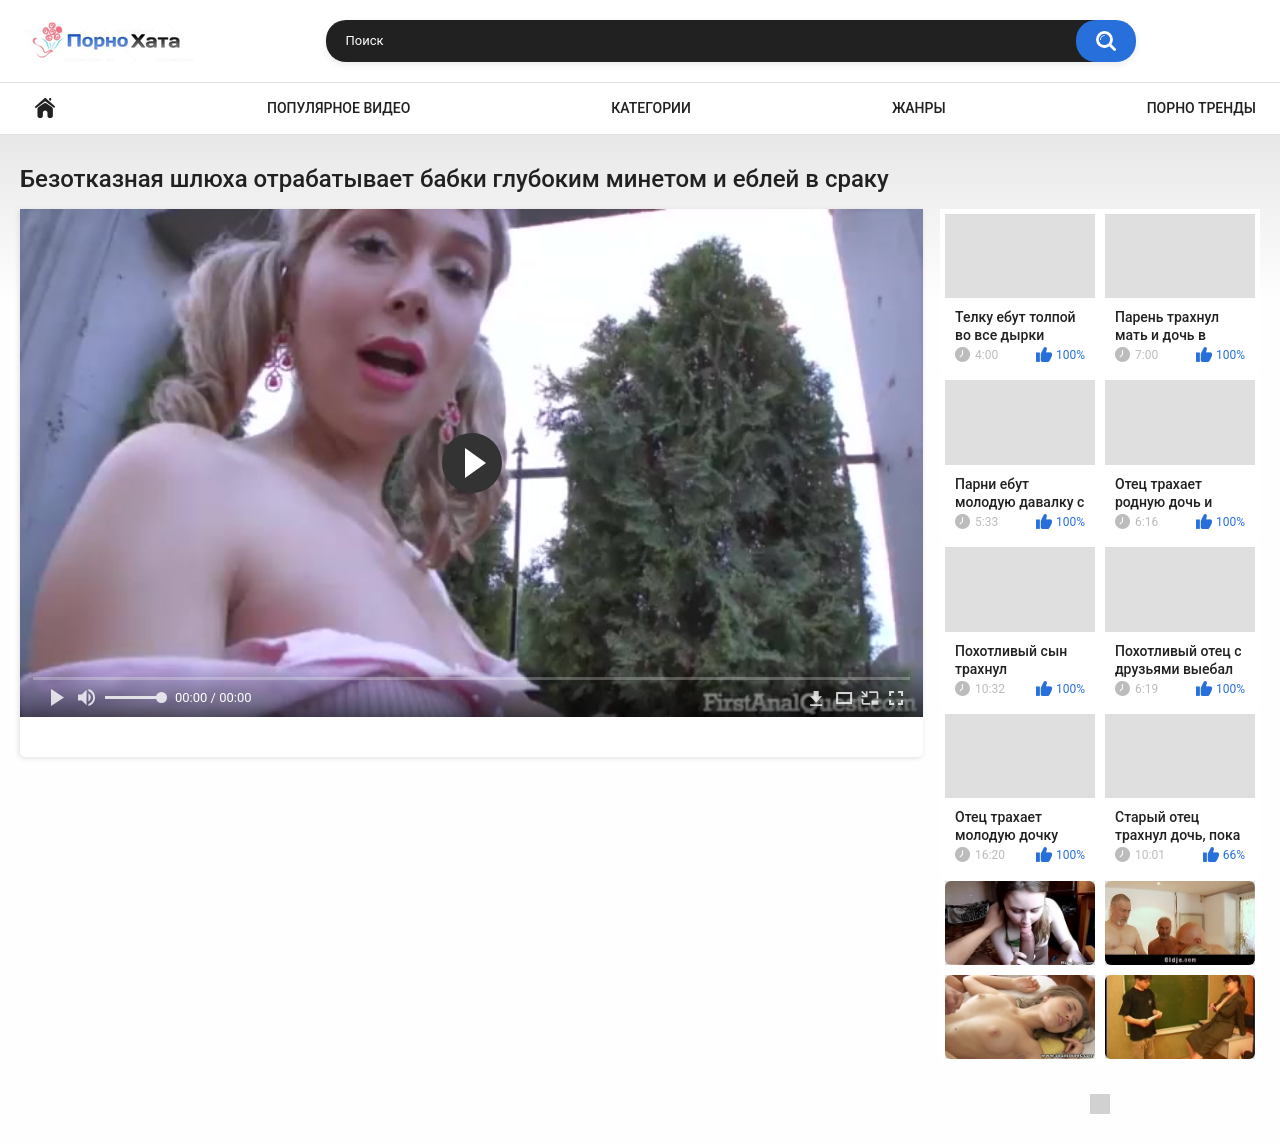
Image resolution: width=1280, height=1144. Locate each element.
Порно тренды (1201, 108)
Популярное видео (338, 108)
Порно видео (45, 108)
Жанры (919, 108)
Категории (651, 108)
